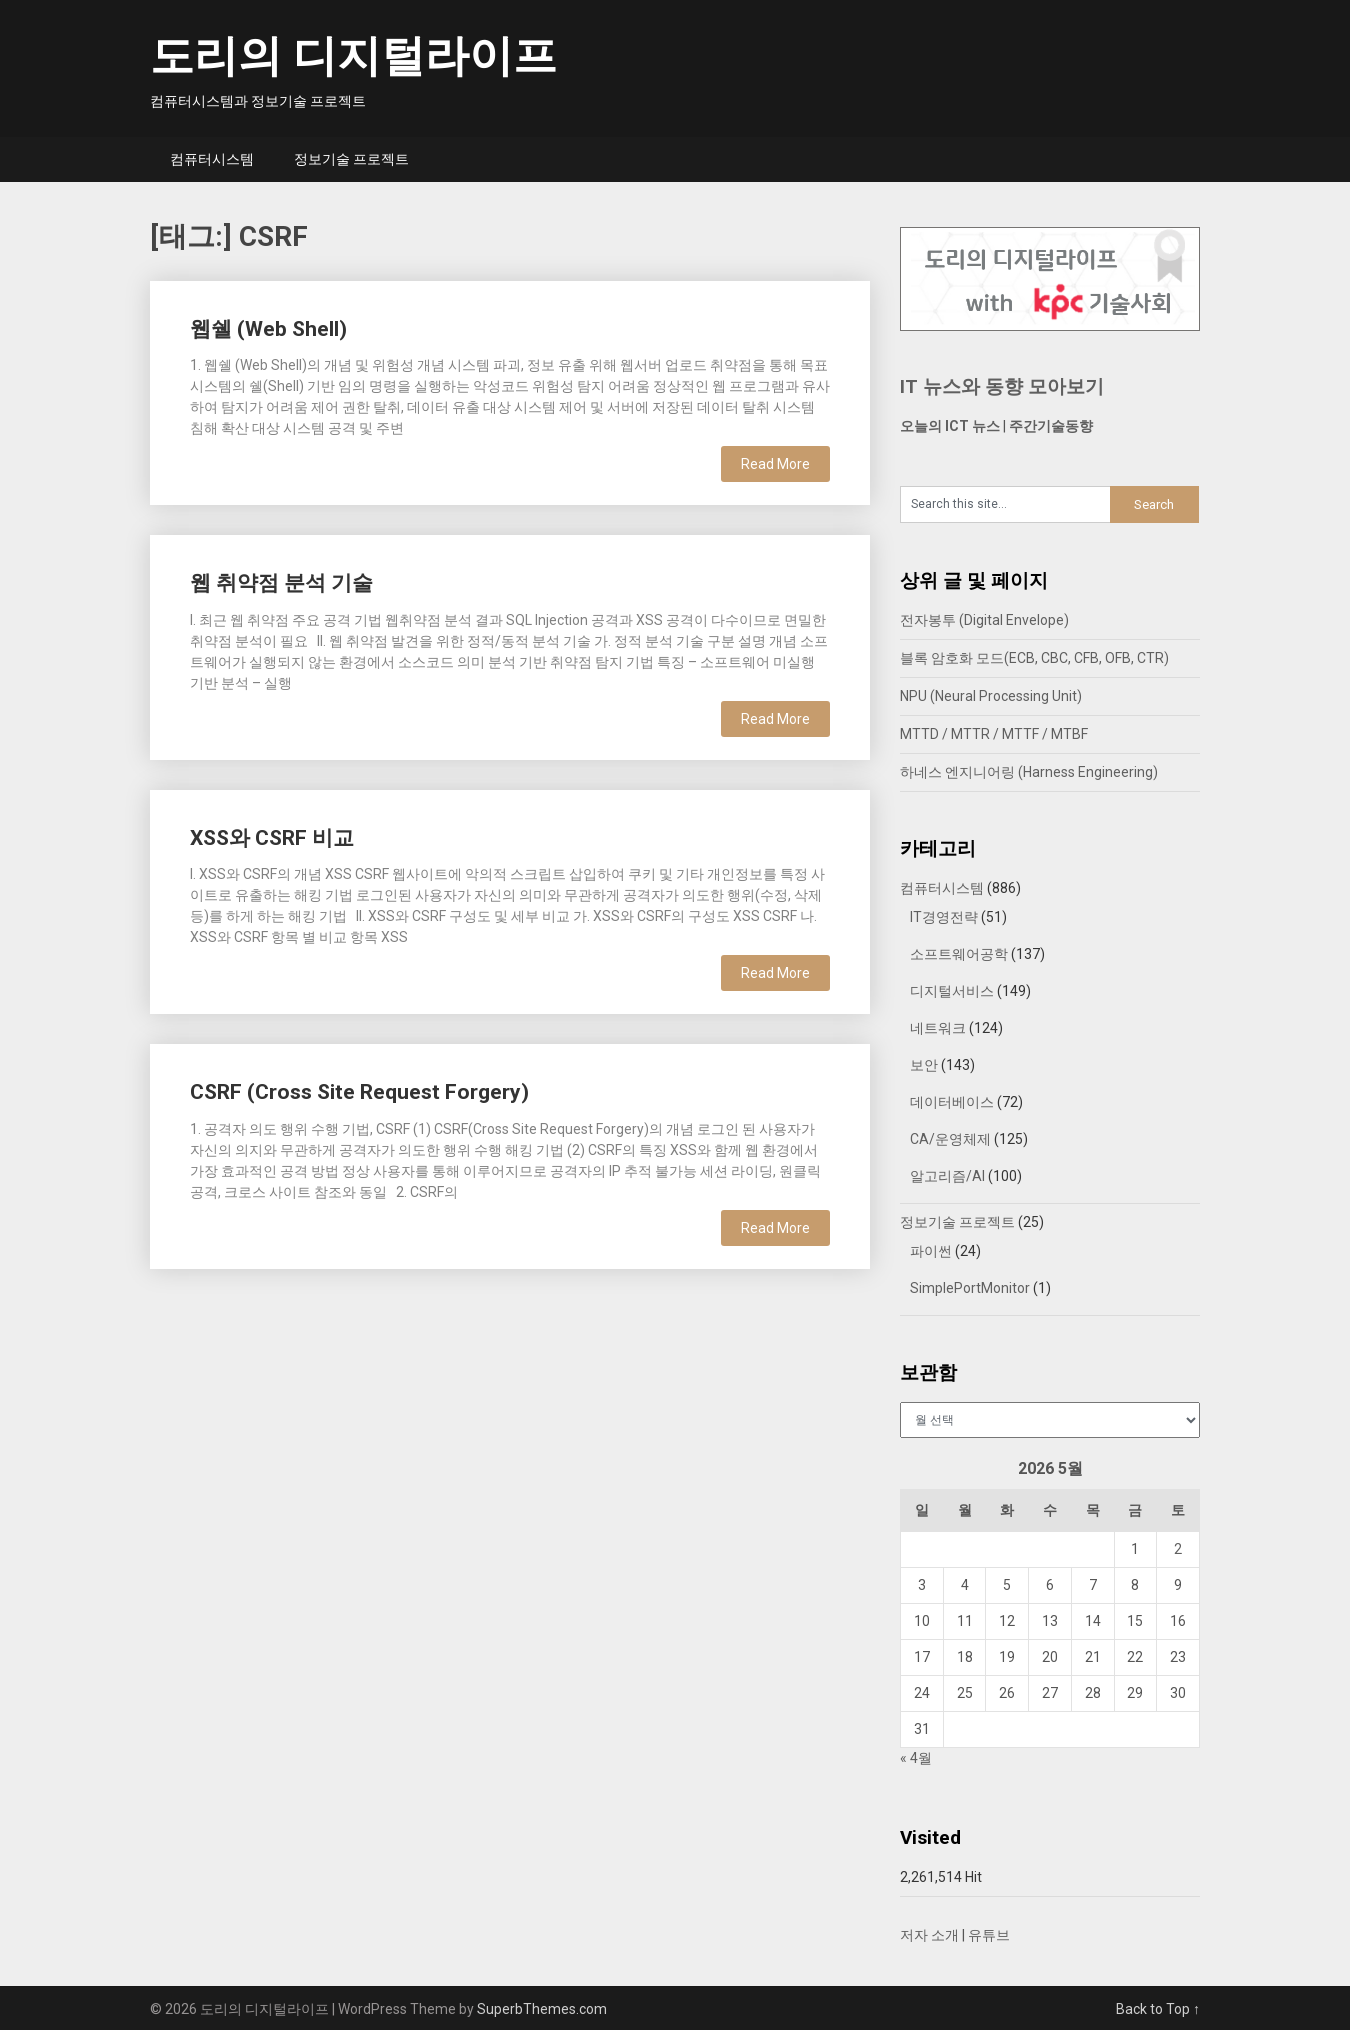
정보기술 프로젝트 (351, 159)
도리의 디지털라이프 (353, 56)
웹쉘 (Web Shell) (268, 329)
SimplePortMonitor (970, 1288)
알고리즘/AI (947, 1176)
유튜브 (989, 1935)
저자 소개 (929, 1935)
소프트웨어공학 (959, 954)
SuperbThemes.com (542, 2009)
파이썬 (931, 1251)
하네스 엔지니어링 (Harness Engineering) (1029, 772)
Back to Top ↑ (1158, 2009)
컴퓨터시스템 (212, 159)
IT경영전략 (944, 917)
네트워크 (938, 1028)
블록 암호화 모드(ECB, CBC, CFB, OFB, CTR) (1034, 658)
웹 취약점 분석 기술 (281, 583)
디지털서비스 (952, 991)
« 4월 (916, 1758)
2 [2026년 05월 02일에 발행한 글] (1178, 1549)
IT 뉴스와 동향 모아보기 (1002, 386)
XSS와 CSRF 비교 (272, 838)
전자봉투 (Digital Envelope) (984, 620)
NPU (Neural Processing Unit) (991, 696)
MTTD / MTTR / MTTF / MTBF (994, 734)
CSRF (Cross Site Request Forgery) (359, 1092)
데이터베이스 (952, 1102)
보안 (924, 1065)
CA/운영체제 (950, 1139)
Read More (775, 464)
